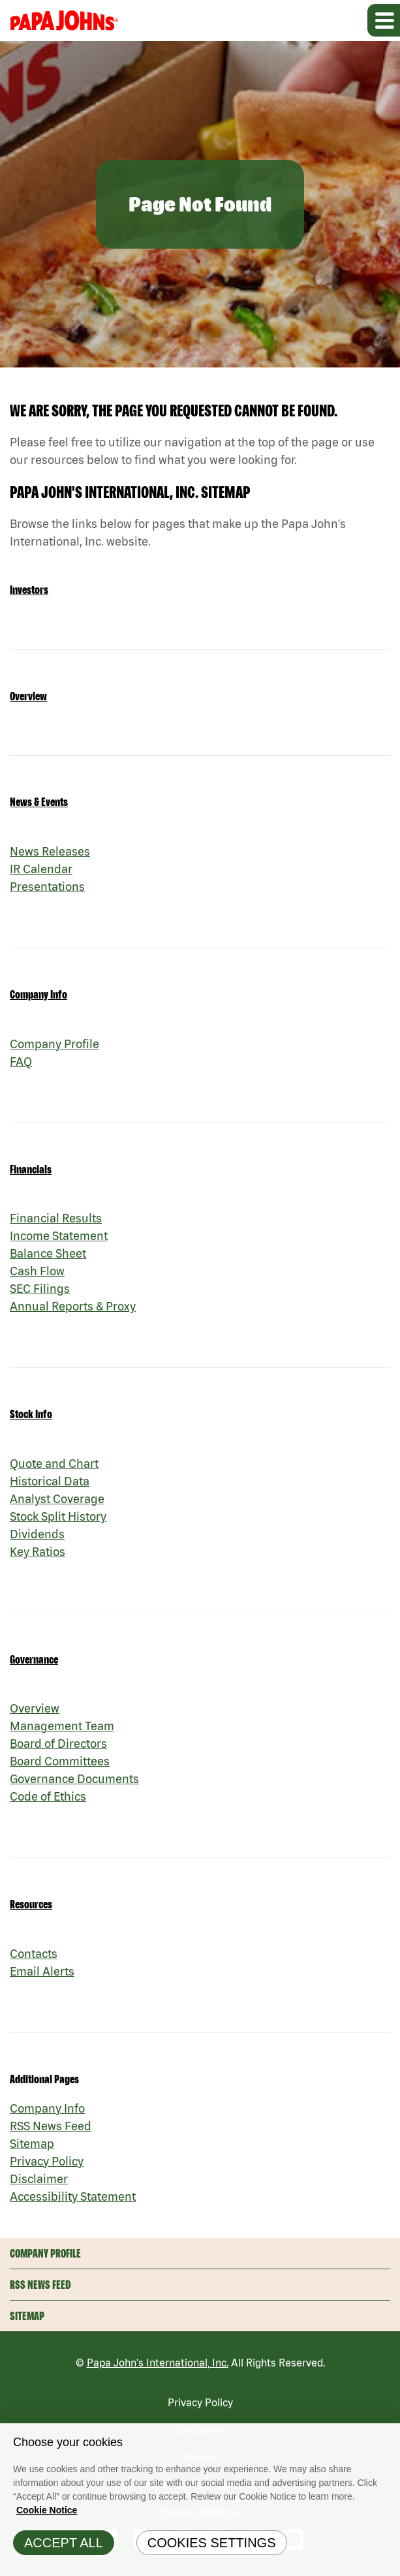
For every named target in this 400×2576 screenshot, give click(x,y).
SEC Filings (40, 1289)
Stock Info (31, 1414)
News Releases (50, 851)
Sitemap (32, 2143)
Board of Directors (58, 1743)
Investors (29, 590)
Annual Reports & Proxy (73, 1306)
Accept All (63, 2546)
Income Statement (59, 1236)
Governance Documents (74, 1779)
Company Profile (54, 1044)
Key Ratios (37, 1552)
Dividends (37, 1534)
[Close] (387, 2440)
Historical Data (49, 1481)
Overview (28, 696)
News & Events (39, 802)
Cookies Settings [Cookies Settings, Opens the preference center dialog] (211, 2546)
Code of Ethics (48, 1796)
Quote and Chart (54, 1463)
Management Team (62, 1726)
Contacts (33, 1954)
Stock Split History (58, 1516)
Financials (31, 1169)
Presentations (47, 886)
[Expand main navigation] (383, 20)
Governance (34, 1659)
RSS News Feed (50, 2126)
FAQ (21, 1061)
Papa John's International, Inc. (157, 2362)
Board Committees (60, 1761)
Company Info (38, 994)
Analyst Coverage (57, 1499)
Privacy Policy (47, 2161)
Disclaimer (39, 2179)
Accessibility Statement (73, 2196)
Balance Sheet (48, 1253)
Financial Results (56, 1218)
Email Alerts (42, 1971)
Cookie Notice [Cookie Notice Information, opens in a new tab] (46, 2513)
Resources (31, 1904)
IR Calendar (41, 869)
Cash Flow (37, 1271)
